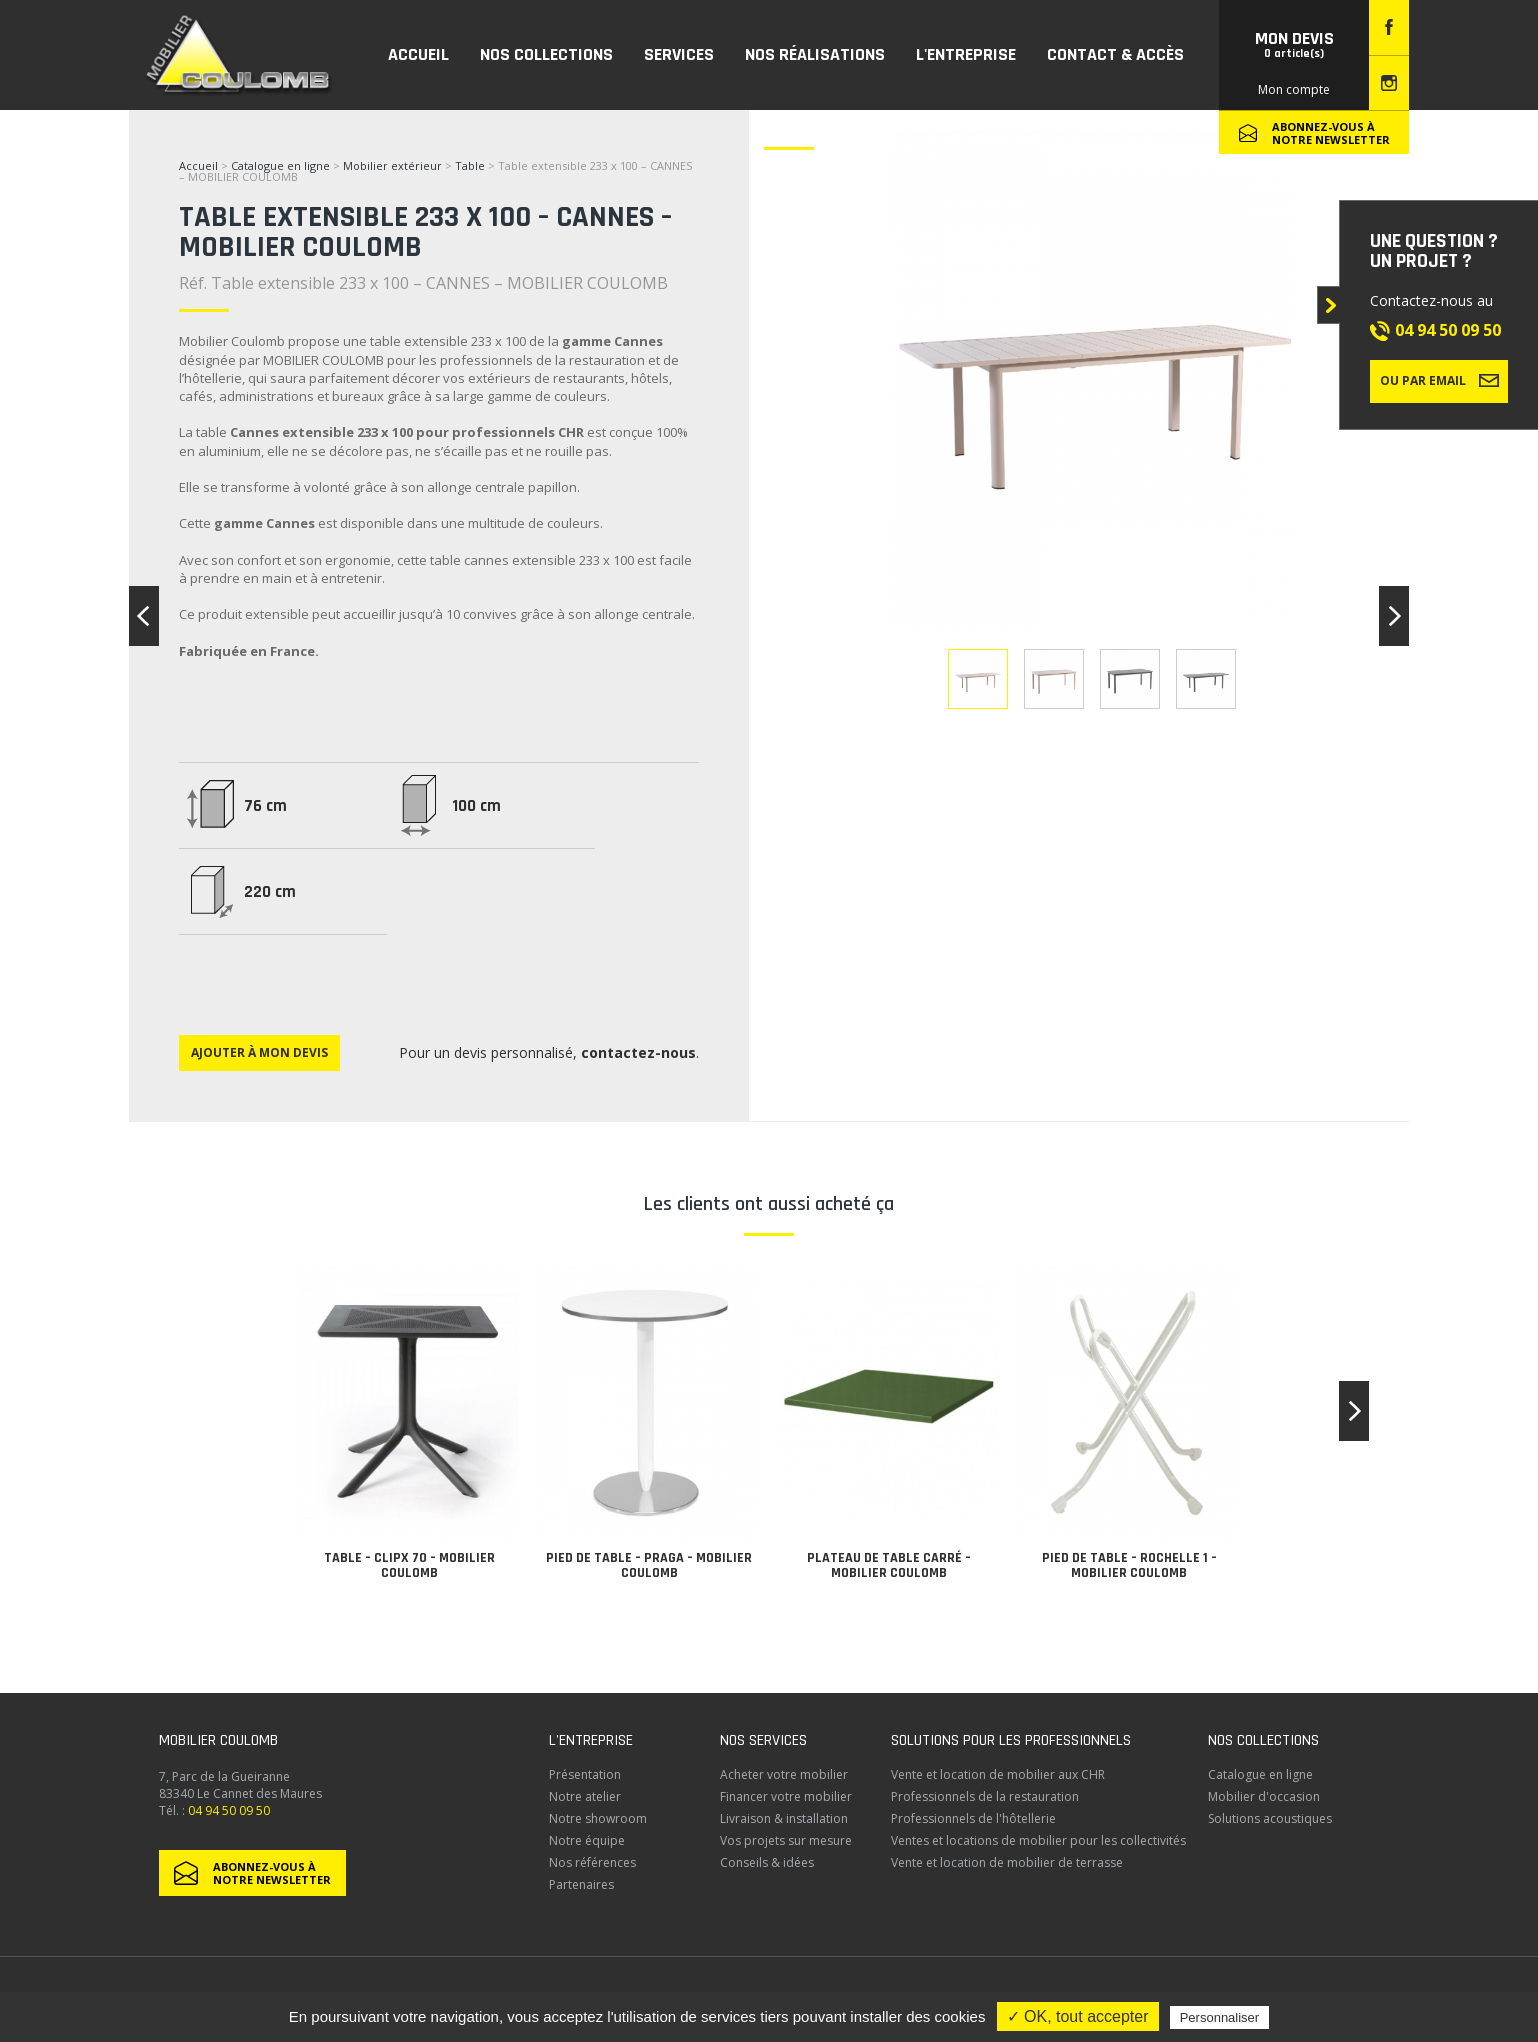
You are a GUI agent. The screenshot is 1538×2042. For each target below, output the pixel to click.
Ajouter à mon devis (259, 1052)
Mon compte (1294, 89)
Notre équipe (587, 1840)
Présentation (585, 1774)
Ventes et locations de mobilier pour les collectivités (1038, 1840)
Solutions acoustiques (1270, 1818)
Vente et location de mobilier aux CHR (998, 1774)
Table (471, 165)
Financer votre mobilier (786, 1796)
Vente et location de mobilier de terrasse (1007, 1862)
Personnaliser (1220, 2017)
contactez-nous (638, 1052)
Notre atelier (585, 1796)
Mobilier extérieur (392, 165)
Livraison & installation (784, 1818)
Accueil (198, 165)
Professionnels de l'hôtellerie (973, 1818)
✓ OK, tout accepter (1078, 2016)
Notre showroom (598, 1818)
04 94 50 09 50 (1448, 330)
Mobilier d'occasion (1264, 1796)
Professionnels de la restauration (985, 1796)
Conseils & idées (767, 1862)
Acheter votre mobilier (784, 1774)
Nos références (592, 1862)
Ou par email (1439, 380)
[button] (1354, 1411)
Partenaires (581, 1884)
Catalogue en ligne (280, 165)
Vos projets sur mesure (786, 1840)
